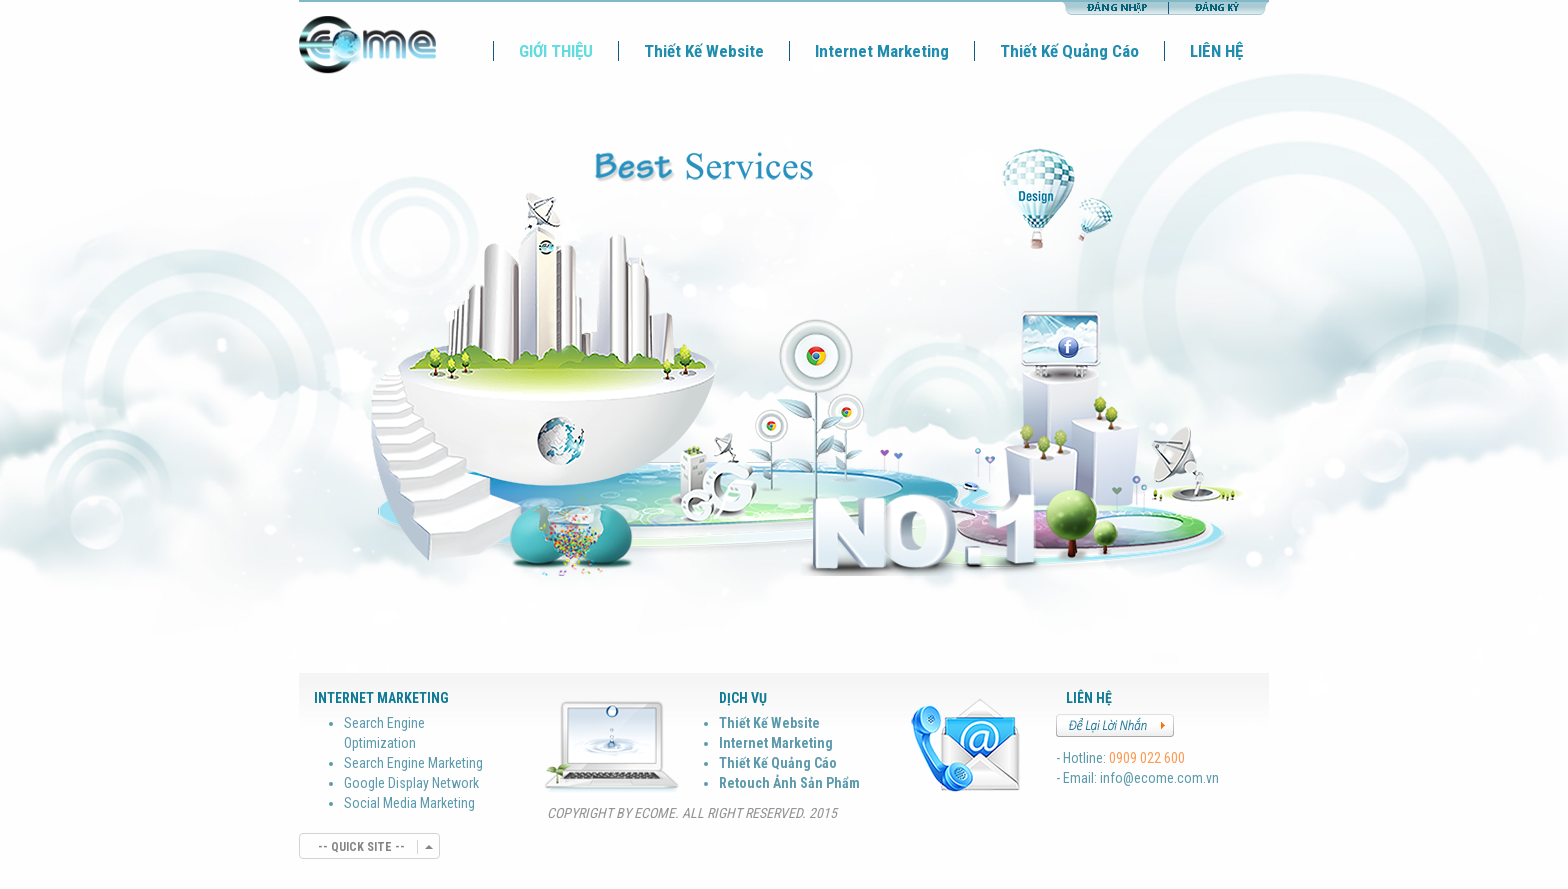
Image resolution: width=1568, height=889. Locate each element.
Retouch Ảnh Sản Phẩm (789, 783)
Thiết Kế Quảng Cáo (1069, 51)
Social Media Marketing (409, 803)
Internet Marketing (882, 51)
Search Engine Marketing (413, 763)
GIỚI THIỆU (556, 51)
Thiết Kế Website (704, 51)
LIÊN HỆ (1216, 51)
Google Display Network (411, 783)
